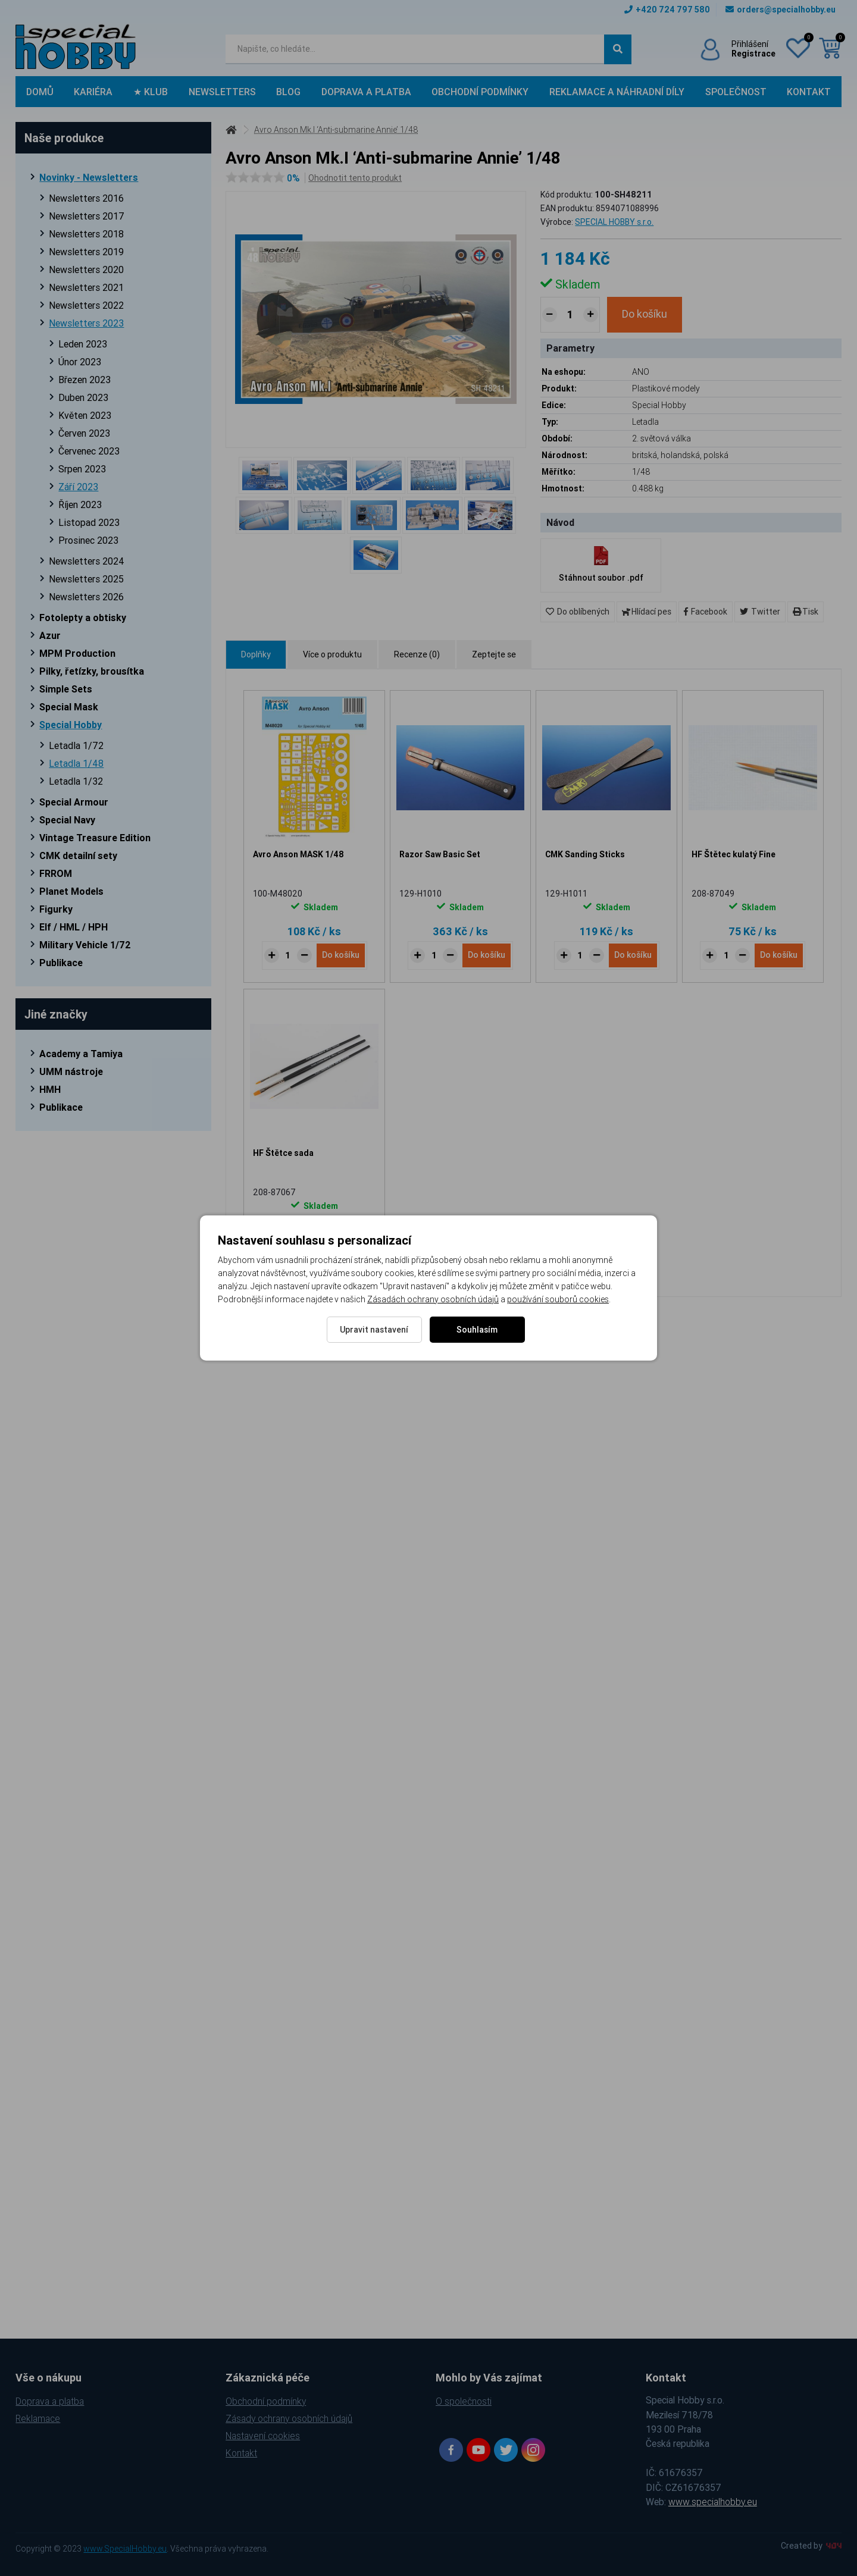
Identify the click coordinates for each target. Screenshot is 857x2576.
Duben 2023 (83, 397)
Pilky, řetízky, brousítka (91, 671)
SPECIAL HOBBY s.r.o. (614, 222)
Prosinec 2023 (88, 540)
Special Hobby (70, 725)
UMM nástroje (71, 1071)
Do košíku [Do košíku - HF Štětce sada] (340, 1253)
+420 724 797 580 (667, 9)
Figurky (56, 909)
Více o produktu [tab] (332, 654)
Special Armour (73, 802)
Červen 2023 (84, 433)
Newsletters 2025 (86, 579)
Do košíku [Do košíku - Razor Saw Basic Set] (486, 954)
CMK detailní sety (78, 855)
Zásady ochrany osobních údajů (289, 2418)
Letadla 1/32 (76, 781)
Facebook (705, 611)
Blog (288, 92)
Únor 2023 (79, 362)
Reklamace (37, 2418)
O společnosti (464, 2401)
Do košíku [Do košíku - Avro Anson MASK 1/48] (340, 954)
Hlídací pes (646, 611)
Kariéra (93, 92)
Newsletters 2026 (86, 597)
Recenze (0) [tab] (417, 654)
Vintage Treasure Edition (95, 838)
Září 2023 (78, 487)
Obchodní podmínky (479, 92)
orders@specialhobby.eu (780, 9)
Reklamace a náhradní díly (616, 92)
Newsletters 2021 (86, 287)
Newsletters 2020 (86, 269)
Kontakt (809, 92)
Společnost (736, 92)
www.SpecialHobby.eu (125, 2548)
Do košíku (644, 314)
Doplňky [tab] (256, 654)
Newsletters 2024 (86, 561)
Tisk (805, 611)
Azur (50, 635)
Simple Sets (65, 689)
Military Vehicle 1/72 (85, 945)
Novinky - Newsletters (88, 177)
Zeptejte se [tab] (494, 654)
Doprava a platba (366, 92)
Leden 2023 (82, 344)
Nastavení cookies (263, 2436)
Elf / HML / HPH (73, 927)
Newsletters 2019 (86, 252)
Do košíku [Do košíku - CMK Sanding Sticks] (633, 954)
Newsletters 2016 (86, 198)
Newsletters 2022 (86, 305)
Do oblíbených (577, 611)
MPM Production (77, 653)
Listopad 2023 (89, 522)
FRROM (55, 873)
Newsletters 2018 (86, 234)
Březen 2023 (84, 380)
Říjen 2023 (80, 504)
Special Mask (68, 707)
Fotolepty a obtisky (82, 617)
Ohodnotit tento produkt (355, 178)
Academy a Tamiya (81, 1054)
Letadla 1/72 (76, 745)
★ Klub (150, 92)
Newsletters (222, 92)
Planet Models (71, 891)
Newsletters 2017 (86, 216)
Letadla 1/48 (76, 763)
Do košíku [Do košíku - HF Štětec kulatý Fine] (778, 954)
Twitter (760, 611)
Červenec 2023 (89, 451)
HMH (50, 1089)
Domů (40, 92)
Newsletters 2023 (86, 323)
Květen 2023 (84, 415)
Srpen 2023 (82, 469)
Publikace (61, 963)
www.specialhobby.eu (712, 2502)
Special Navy (67, 820)
